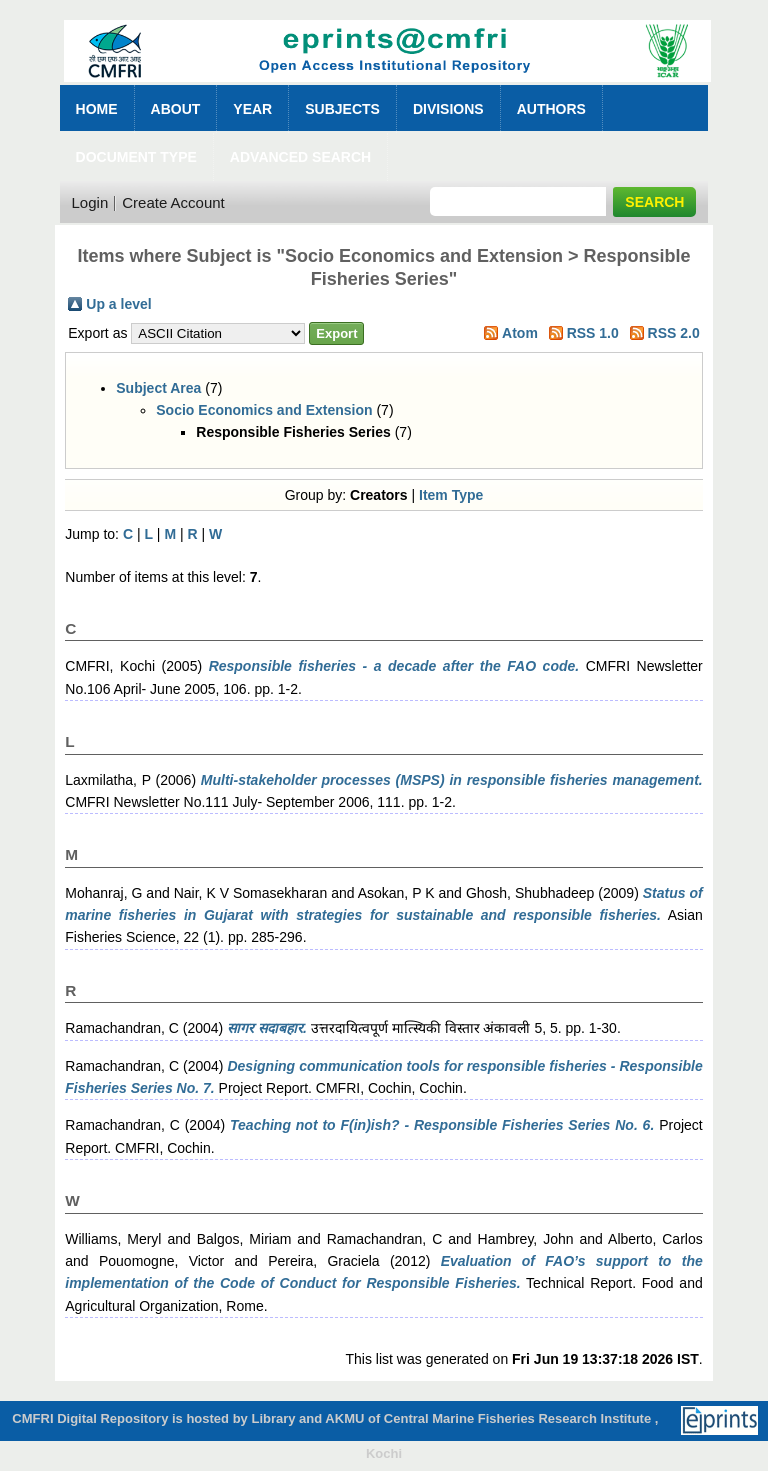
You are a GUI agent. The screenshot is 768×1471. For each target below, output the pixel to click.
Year (252, 109)
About (176, 109)
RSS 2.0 (674, 333)
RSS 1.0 (593, 333)
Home (97, 109)
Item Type (451, 495)
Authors (551, 109)
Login (90, 202)
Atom (520, 333)
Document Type (136, 157)
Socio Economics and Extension (264, 410)
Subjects (342, 109)
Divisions (448, 109)
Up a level (118, 304)
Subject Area (158, 388)
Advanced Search (300, 157)
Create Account (173, 202)
